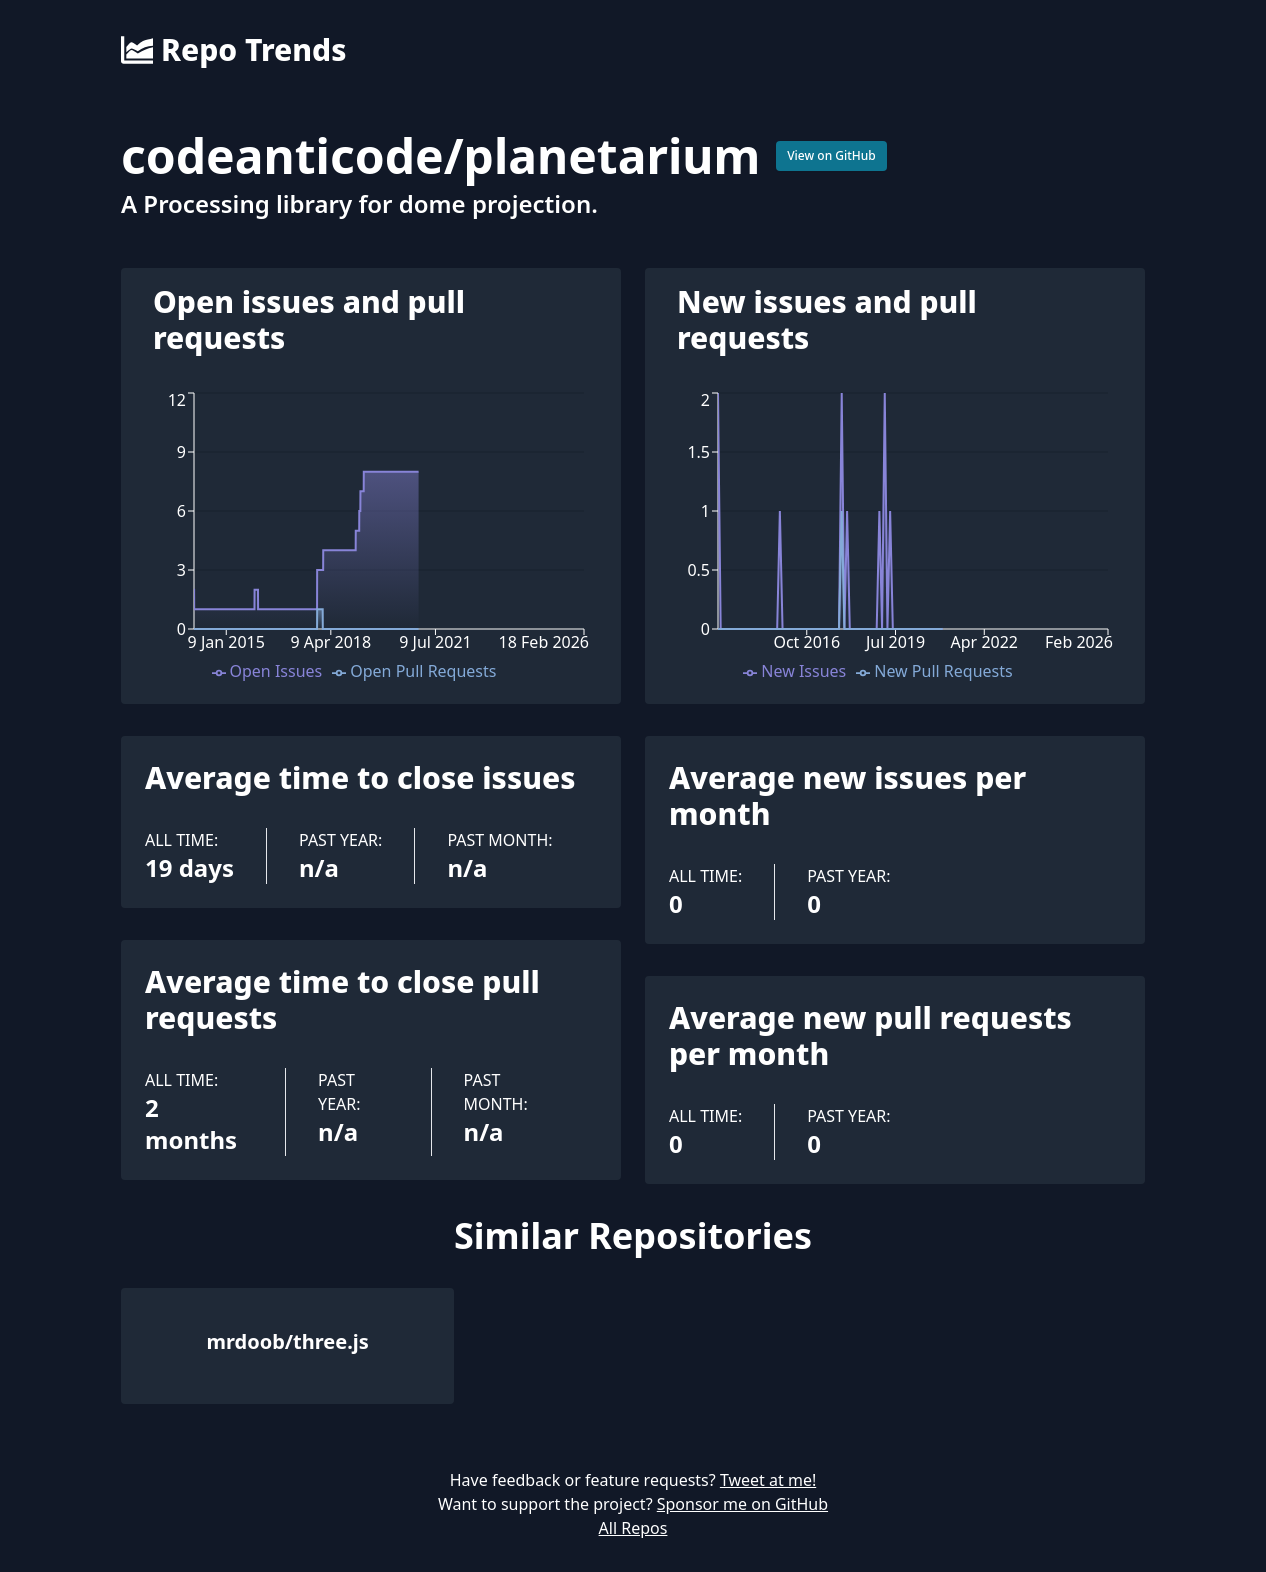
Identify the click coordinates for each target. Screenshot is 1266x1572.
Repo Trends (233, 50)
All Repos (633, 1528)
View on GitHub (831, 155)
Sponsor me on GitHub (742, 1504)
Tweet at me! (768, 1480)
